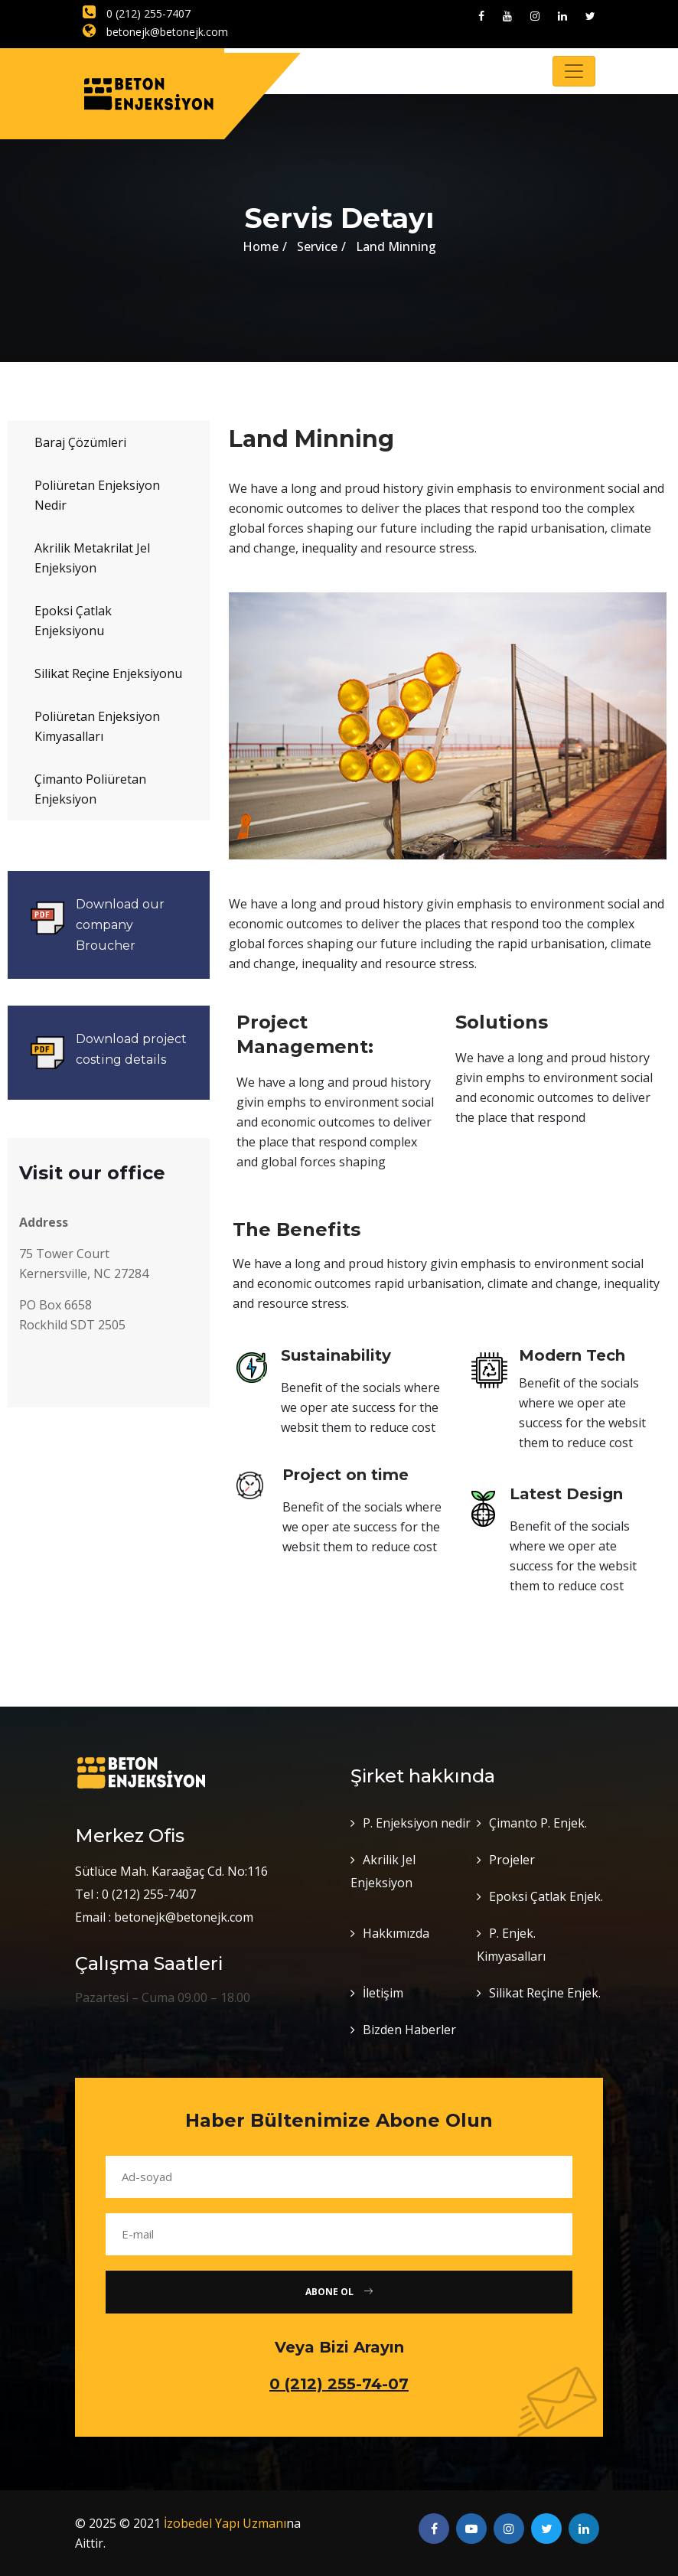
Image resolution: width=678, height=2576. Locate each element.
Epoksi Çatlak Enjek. (546, 1896)
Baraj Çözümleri (80, 442)
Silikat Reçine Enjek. (545, 1992)
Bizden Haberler (409, 2029)
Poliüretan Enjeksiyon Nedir (97, 495)
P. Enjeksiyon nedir (417, 1823)
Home (261, 246)
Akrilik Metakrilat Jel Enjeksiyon (92, 558)
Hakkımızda (396, 1933)
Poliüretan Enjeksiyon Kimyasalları (97, 726)
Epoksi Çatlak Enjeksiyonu (73, 620)
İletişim (383, 1992)
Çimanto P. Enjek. (538, 1823)
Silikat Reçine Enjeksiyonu (108, 673)
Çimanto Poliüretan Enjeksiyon (90, 789)
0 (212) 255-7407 (137, 13)
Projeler (512, 1859)
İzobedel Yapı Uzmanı (225, 2523)
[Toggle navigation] (574, 71)
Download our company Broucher (120, 925)
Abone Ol (339, 2291)
